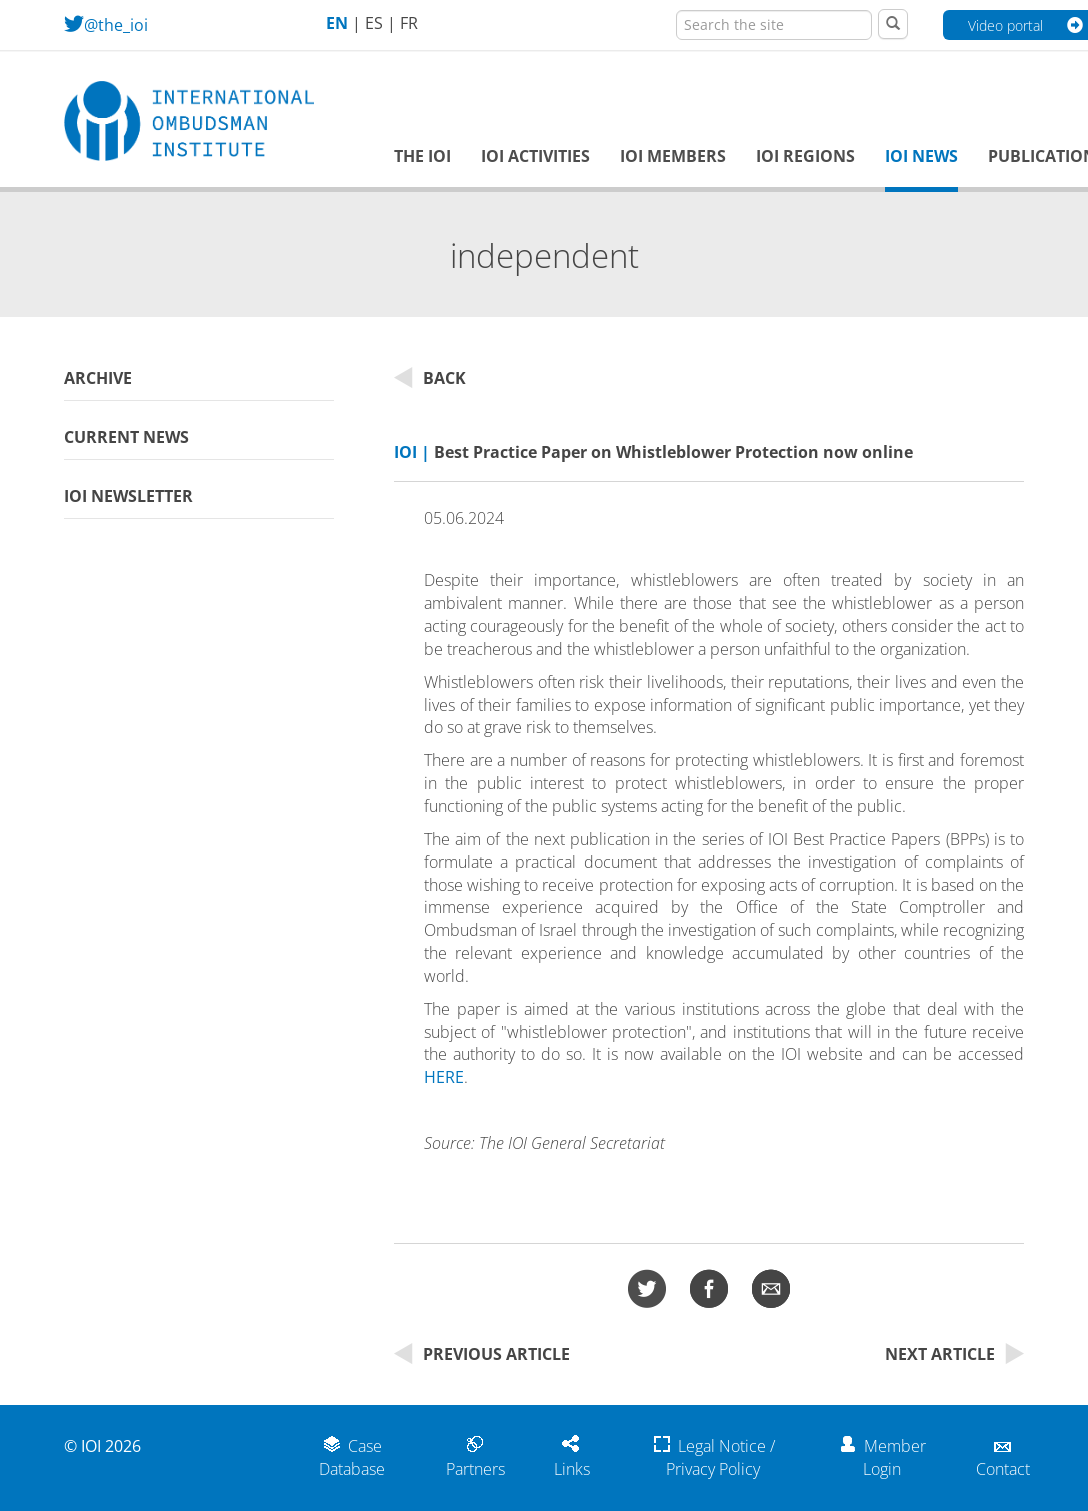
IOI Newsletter (128, 496)
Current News (126, 437)
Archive (98, 378)
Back (430, 378)
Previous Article (482, 1354)
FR (409, 23)
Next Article (954, 1354)
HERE (444, 1077)
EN (337, 23)
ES (374, 23)
